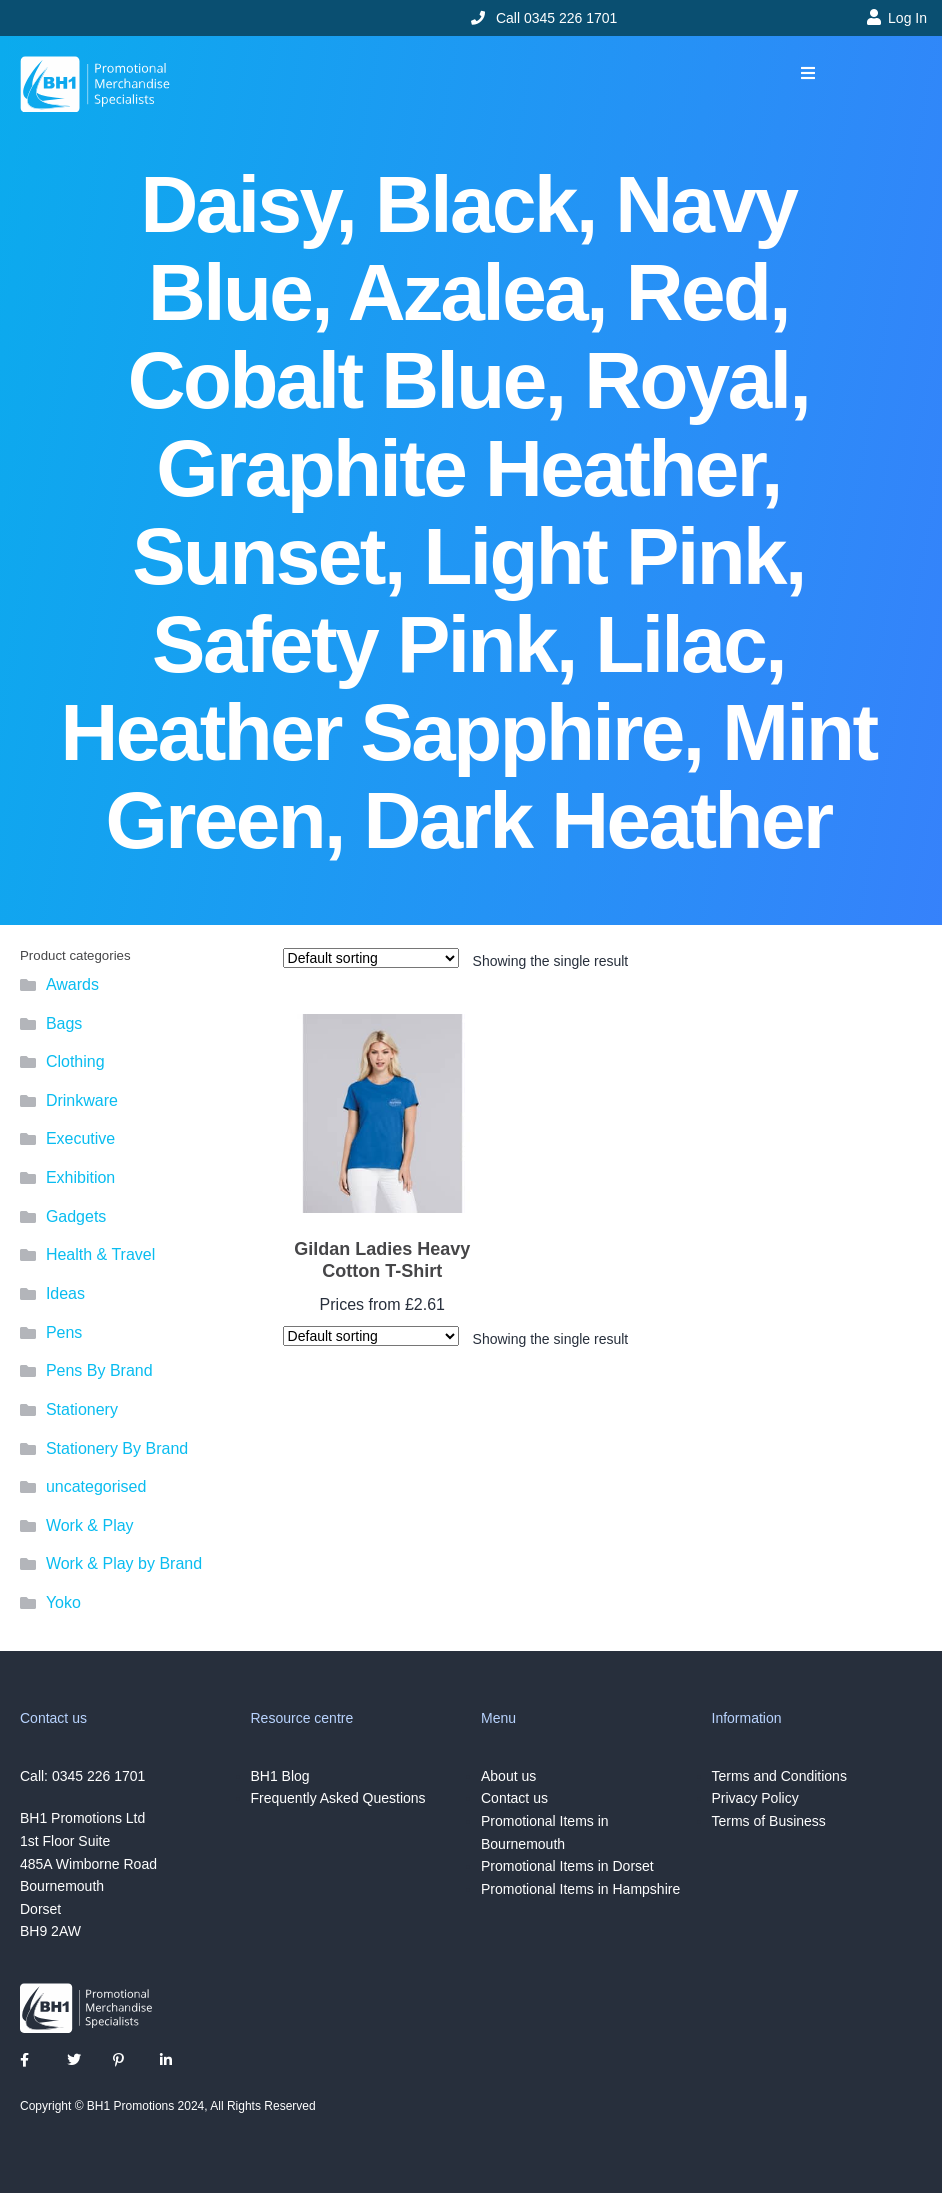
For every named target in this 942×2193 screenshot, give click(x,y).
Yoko (63, 1602)
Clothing (75, 1061)
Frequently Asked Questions (338, 1798)
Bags (64, 1023)
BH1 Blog (280, 1776)
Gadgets (76, 1216)
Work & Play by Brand (124, 1563)
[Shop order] (371, 958)
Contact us (514, 1798)
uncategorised (96, 1486)
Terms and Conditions (779, 1776)
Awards (72, 984)
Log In (907, 18)
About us (508, 1776)
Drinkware (82, 1100)
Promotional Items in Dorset (567, 1866)
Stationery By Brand (117, 1448)
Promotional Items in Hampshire (580, 1889)
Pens (64, 1332)
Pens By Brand (99, 1370)
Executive (80, 1138)
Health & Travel (100, 1254)
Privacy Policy (755, 1798)
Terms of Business (769, 1821)
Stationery (82, 1409)
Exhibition (80, 1177)
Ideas (65, 1293)
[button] (807, 73)
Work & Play (90, 1525)
